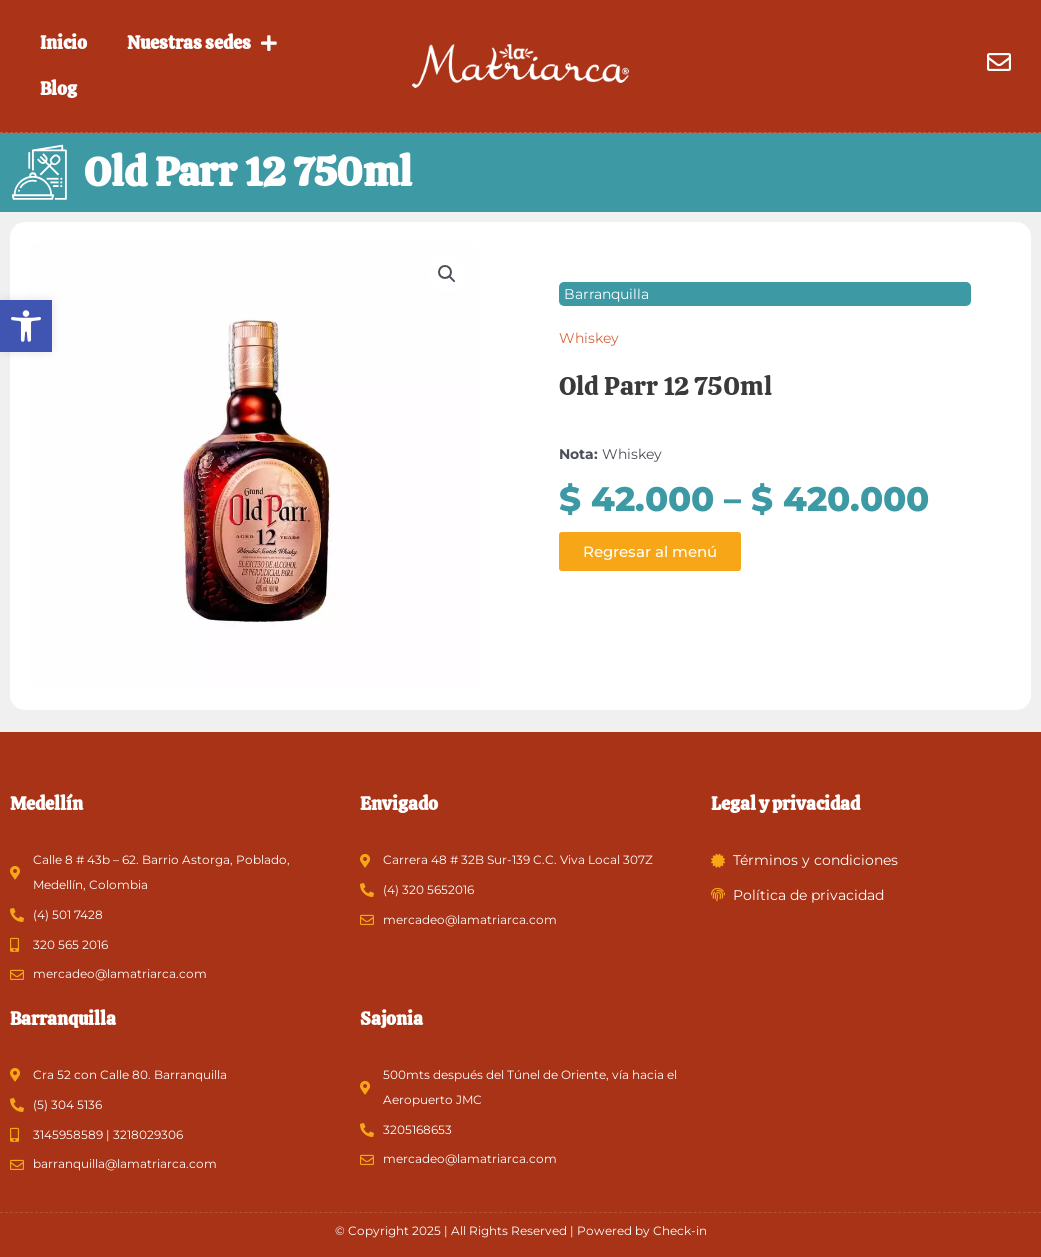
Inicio (63, 42)
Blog (58, 88)
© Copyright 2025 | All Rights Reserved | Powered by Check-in (521, 1230)
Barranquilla (606, 305)
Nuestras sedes (202, 43)
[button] (26, 326)
